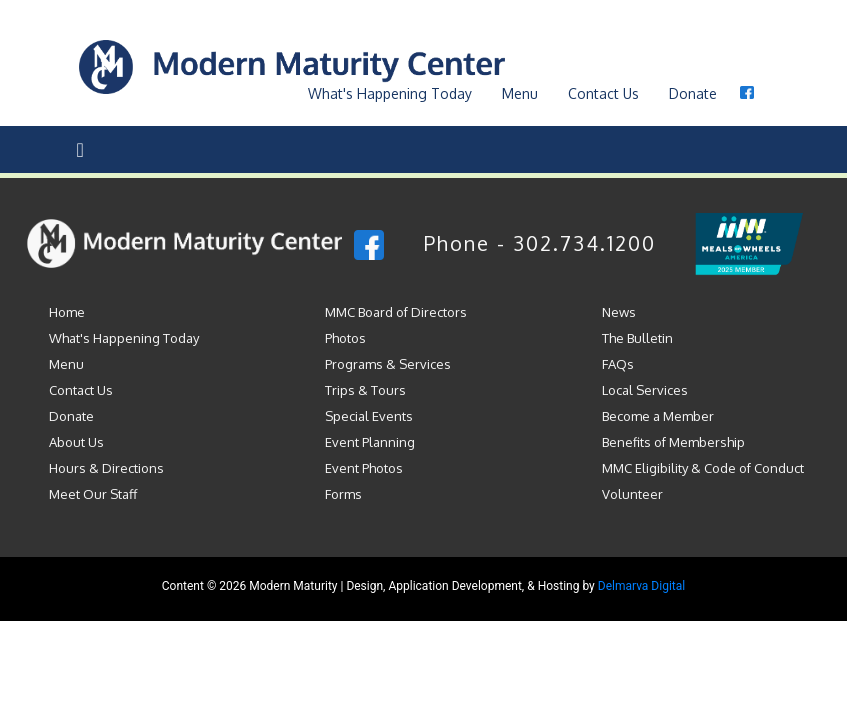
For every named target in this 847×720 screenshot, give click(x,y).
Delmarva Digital (641, 586)
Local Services (645, 390)
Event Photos (364, 468)
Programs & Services (388, 364)
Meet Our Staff (93, 494)
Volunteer (632, 494)
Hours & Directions (106, 468)
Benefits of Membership (673, 442)
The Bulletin (637, 338)
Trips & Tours (365, 390)
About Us (76, 442)
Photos (345, 338)
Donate (693, 93)
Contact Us (603, 93)
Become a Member (658, 416)
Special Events (369, 416)
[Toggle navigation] (80, 149)
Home (67, 312)
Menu (520, 93)
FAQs (618, 364)
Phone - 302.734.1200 (540, 243)
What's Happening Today (124, 338)
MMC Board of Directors (396, 312)
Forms (343, 494)
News (619, 312)
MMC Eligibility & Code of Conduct (703, 468)
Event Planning (370, 442)
